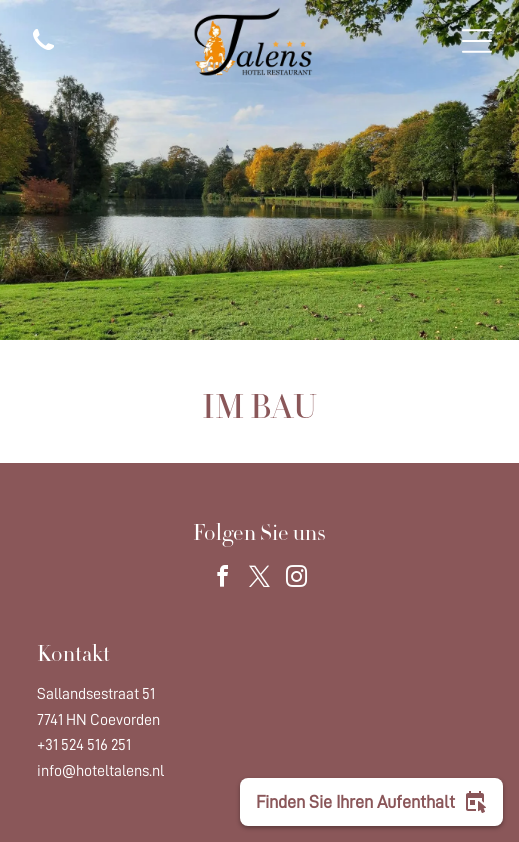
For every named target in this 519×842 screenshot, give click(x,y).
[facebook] (223, 579)
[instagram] (297, 579)
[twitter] (260, 579)
